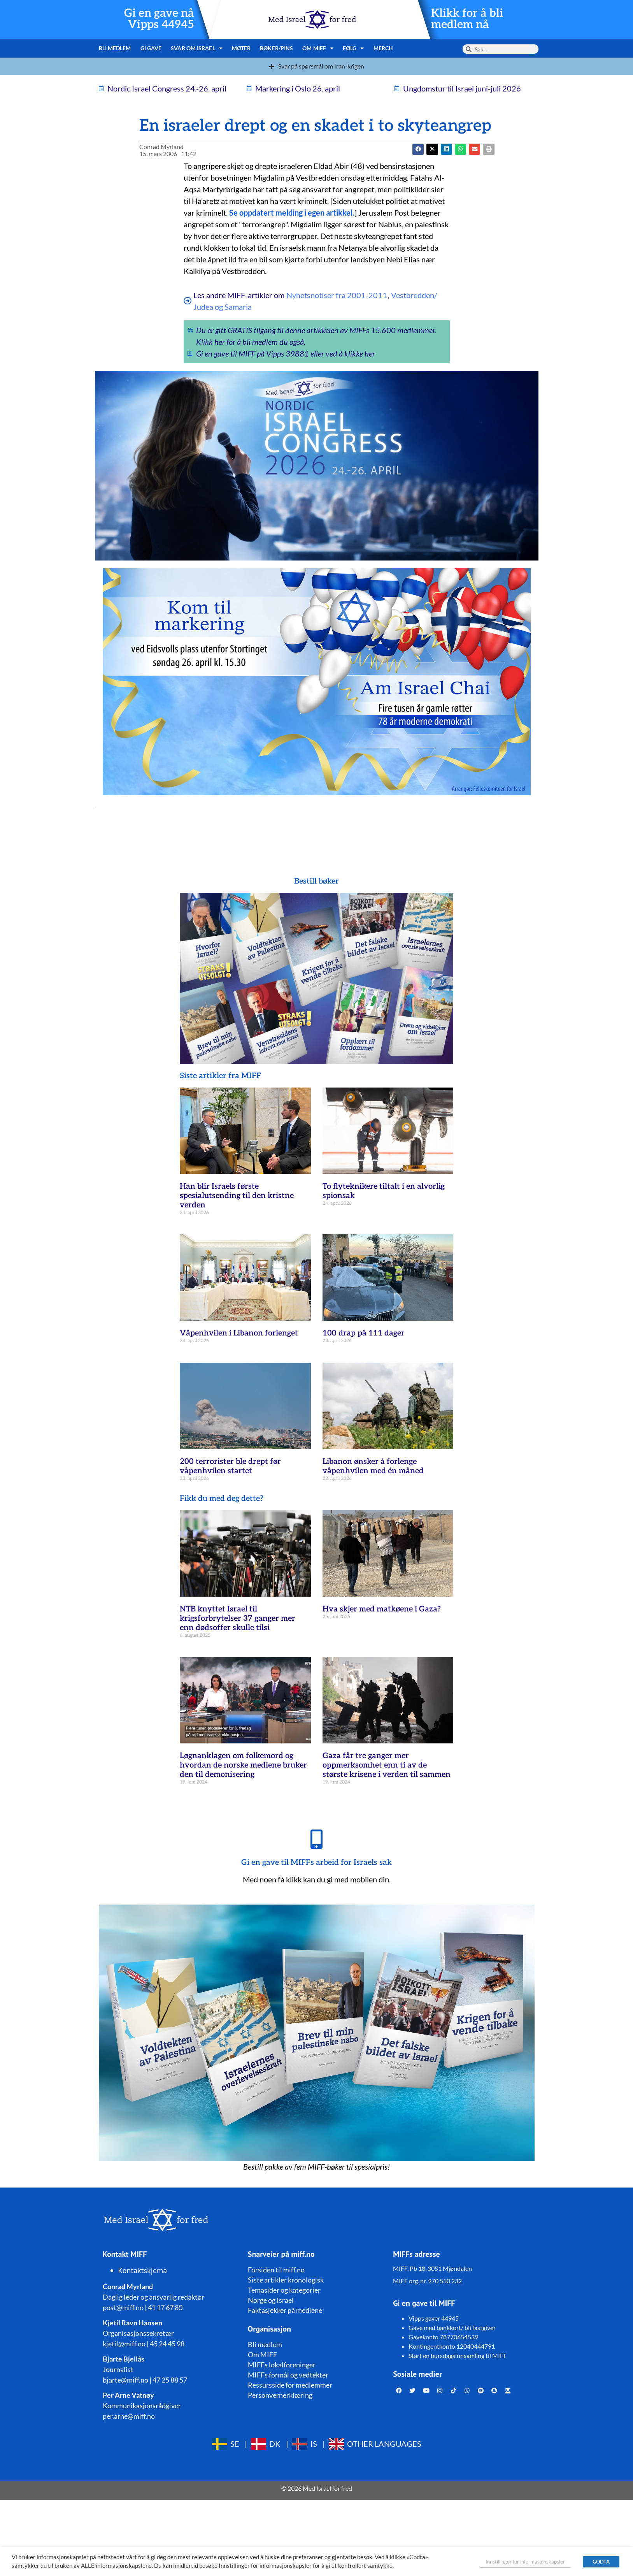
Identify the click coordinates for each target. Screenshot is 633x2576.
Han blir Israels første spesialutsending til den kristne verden (237, 1196)
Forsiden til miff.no (276, 2269)
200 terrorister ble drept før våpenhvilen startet (230, 1466)
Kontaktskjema (142, 2270)
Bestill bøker (316, 881)
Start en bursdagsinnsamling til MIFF (458, 2355)
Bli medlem (115, 48)
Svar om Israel (197, 48)
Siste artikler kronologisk (286, 2280)
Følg (353, 48)
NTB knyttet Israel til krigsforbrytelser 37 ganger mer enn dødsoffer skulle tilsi (237, 1618)
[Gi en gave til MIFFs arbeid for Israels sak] (316, 1839)
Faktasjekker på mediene (285, 2310)
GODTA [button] (601, 2561)
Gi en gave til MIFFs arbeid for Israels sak (316, 1862)
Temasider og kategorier (284, 2290)
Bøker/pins (276, 48)
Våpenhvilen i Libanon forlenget (239, 1333)
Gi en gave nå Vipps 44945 (159, 19)
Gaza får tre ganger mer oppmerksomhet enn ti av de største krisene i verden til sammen (387, 1765)
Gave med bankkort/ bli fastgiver (452, 2327)
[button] (432, 149)
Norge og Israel (271, 2300)
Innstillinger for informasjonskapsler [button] (525, 2561)
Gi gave (151, 48)
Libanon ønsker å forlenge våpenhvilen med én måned (373, 1466)
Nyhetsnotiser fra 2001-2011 (336, 295)
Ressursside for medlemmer (290, 2385)
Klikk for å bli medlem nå (467, 19)
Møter (241, 48)
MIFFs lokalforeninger (282, 2364)
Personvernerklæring (280, 2395)
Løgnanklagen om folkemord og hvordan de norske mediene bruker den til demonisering (243, 1765)
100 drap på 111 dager (364, 1333)
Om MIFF (317, 48)
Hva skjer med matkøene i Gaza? (382, 1609)
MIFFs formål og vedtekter (288, 2374)
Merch (383, 48)
